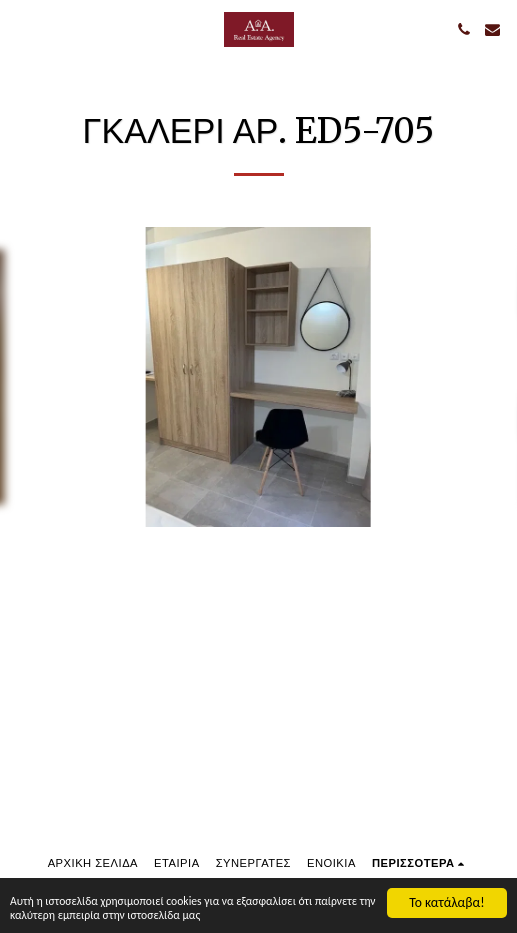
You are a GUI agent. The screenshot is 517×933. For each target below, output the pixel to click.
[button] (22, 28)
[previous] (30, 377)
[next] (487, 377)
